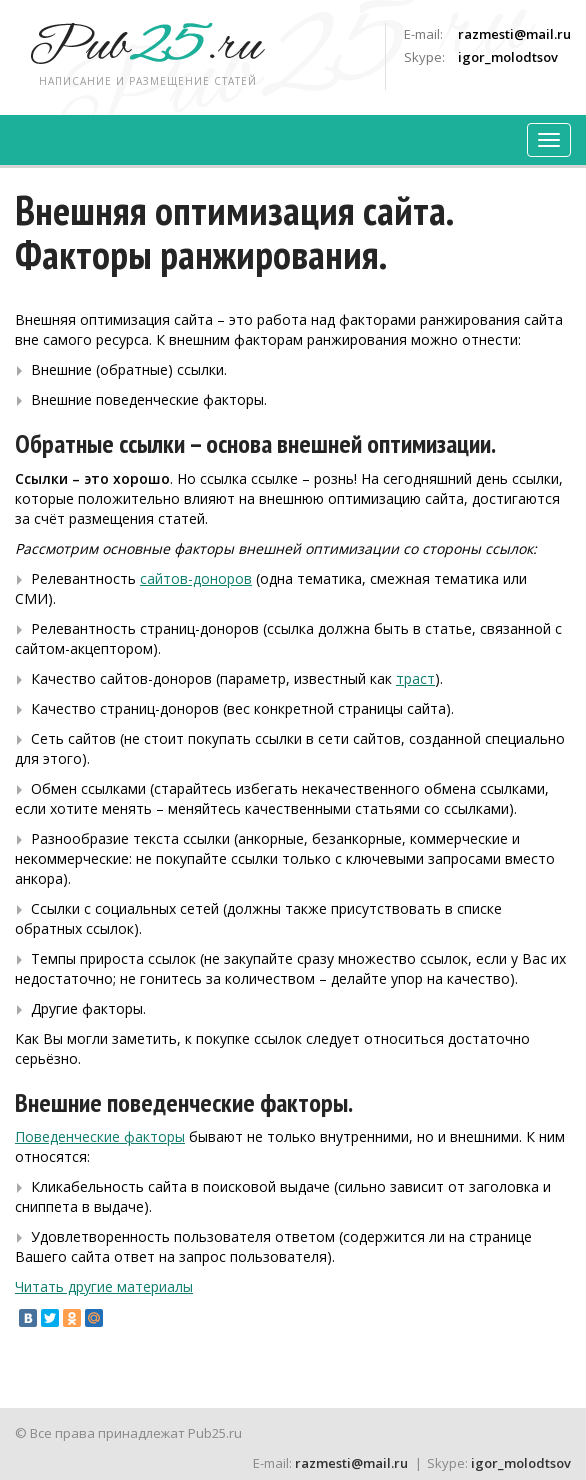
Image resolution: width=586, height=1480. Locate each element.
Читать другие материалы (104, 1286)
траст (415, 678)
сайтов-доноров (196, 578)
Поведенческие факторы (100, 1136)
